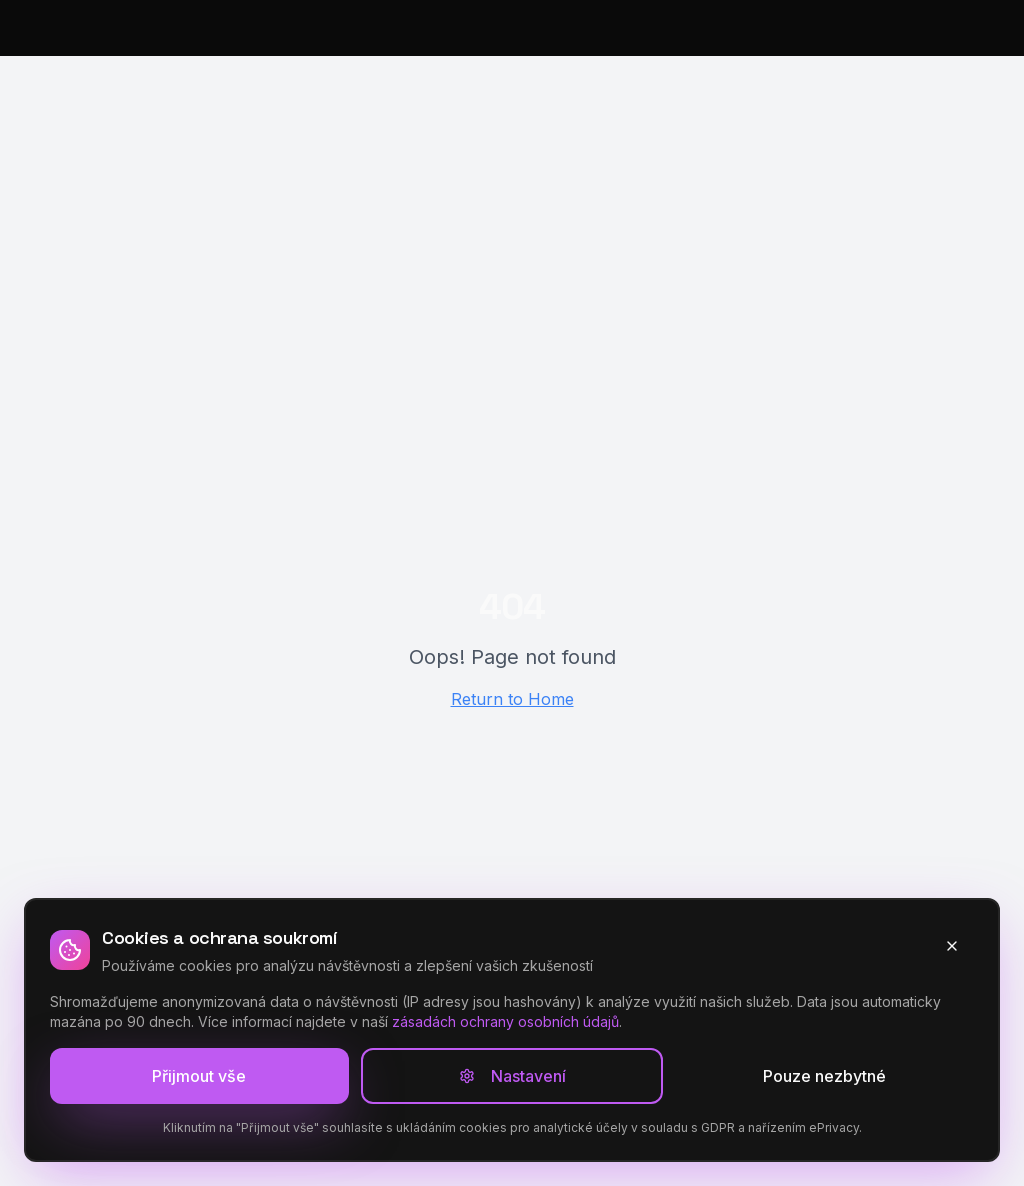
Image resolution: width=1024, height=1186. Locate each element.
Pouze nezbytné (824, 1076)
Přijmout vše (199, 1076)
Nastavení (512, 1076)
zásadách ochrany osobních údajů (505, 1021)
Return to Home (512, 699)
